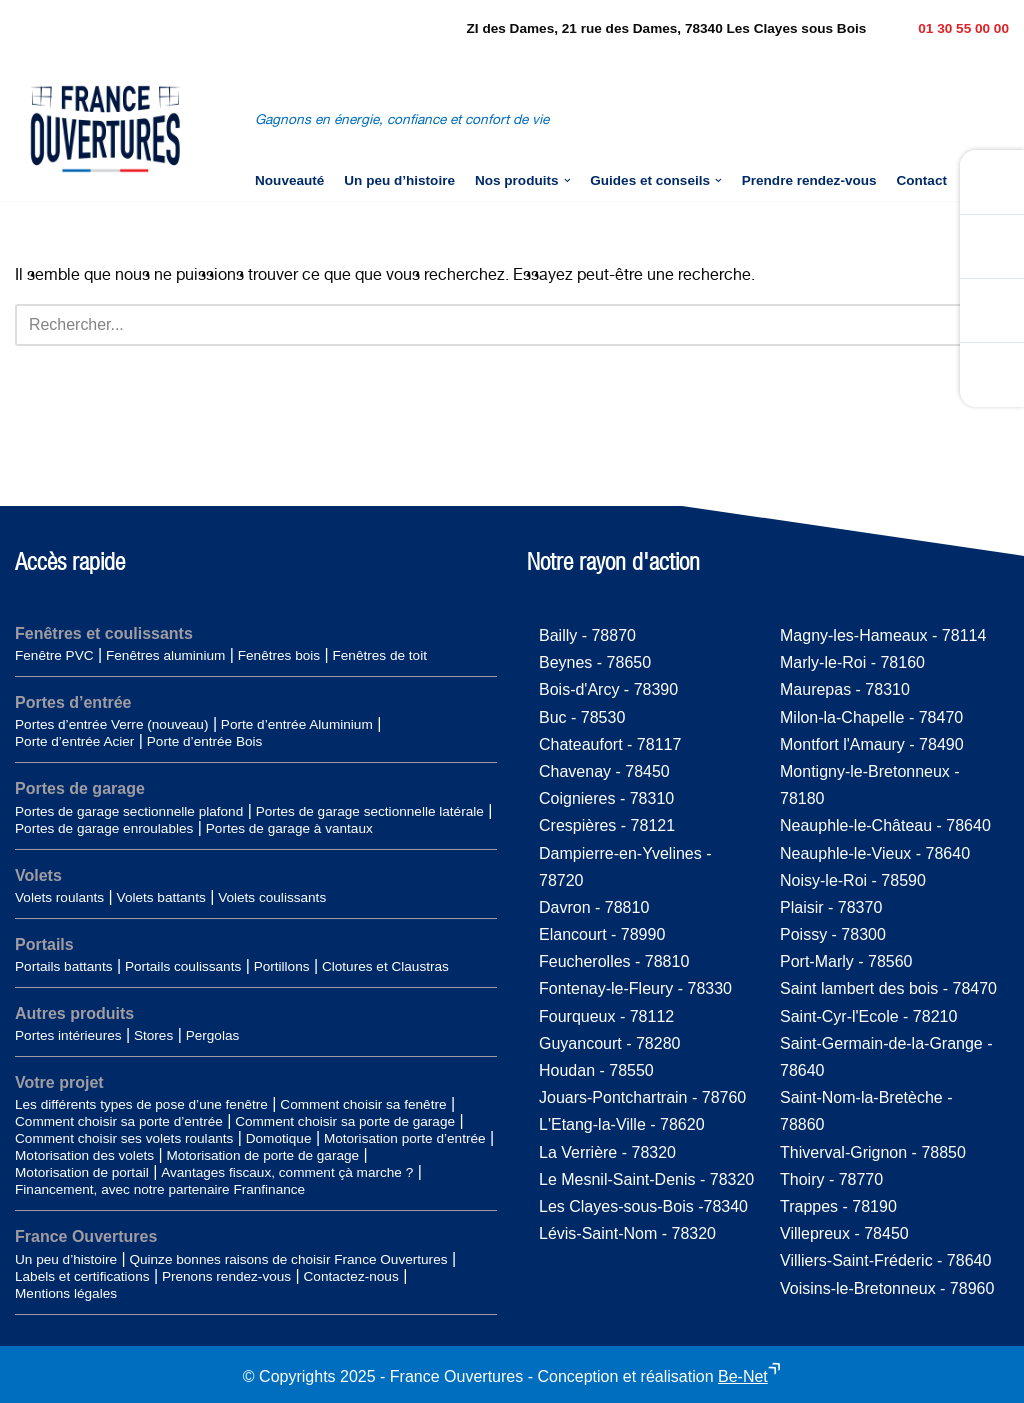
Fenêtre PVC (54, 656)
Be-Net (743, 1376)
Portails (44, 944)
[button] (566, 180)
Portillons (282, 966)
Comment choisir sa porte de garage (345, 1122)
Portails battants (63, 966)
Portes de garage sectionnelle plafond (129, 811)
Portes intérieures (68, 1036)
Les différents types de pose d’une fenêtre (141, 1105)
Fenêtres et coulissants (104, 634)
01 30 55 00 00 (963, 28)
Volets (38, 875)
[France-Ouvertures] (105, 129)
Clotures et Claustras (385, 966)
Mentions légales (66, 1293)
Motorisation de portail (82, 1173)
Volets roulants (59, 897)
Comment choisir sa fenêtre (363, 1105)
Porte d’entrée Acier (74, 742)
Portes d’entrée (73, 703)
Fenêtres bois (279, 656)
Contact (922, 180)
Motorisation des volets (84, 1156)
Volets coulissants (272, 897)
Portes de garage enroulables (104, 828)
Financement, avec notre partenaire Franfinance (160, 1190)
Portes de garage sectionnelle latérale (370, 811)
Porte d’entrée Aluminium (297, 725)
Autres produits (74, 1013)
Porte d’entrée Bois (205, 742)
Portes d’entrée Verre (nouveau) (111, 725)
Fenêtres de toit (379, 656)
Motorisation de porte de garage (262, 1156)
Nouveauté (289, 180)
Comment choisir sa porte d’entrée (119, 1122)
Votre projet (59, 1083)
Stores (153, 1036)
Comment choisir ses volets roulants (124, 1139)
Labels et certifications (82, 1276)
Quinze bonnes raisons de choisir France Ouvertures (288, 1259)
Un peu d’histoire (399, 180)
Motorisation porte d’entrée (405, 1139)
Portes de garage (80, 789)
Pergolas (213, 1036)
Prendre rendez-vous (809, 180)
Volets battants (161, 897)
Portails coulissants (183, 966)
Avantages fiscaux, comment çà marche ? (287, 1173)
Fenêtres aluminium (165, 656)
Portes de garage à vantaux (289, 828)
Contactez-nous (351, 1276)
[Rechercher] (489, 325)
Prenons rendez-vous (226, 1276)
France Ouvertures (86, 1237)
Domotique (279, 1139)
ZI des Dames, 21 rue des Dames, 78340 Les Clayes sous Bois (667, 28)
